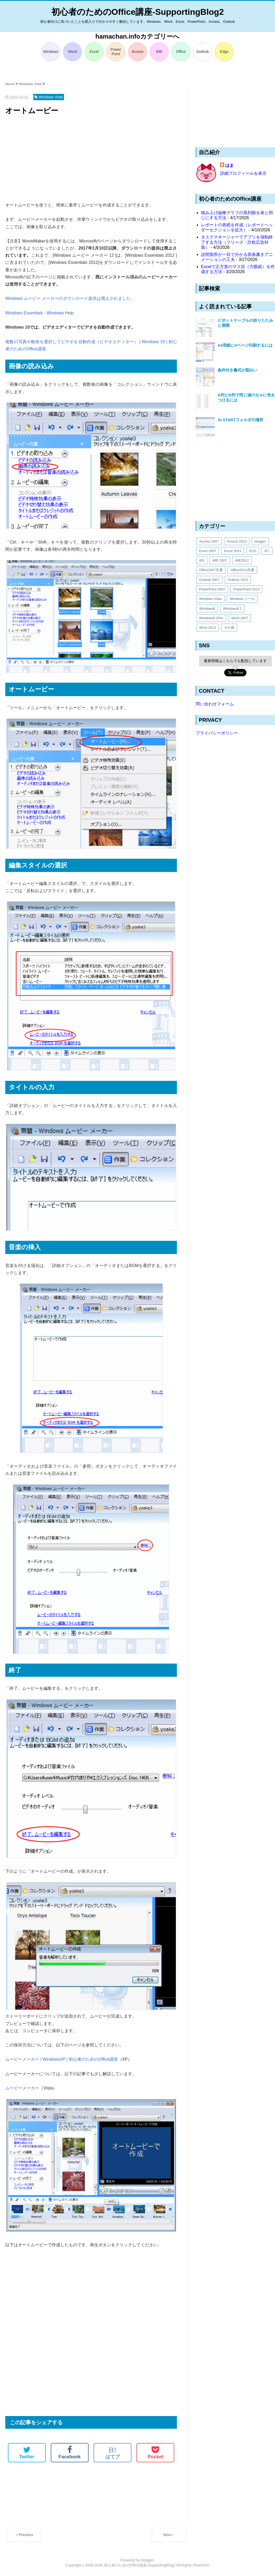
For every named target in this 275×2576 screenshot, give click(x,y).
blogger (260, 541)
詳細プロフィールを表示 (243, 173)
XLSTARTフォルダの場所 (240, 419)
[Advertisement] (91, 159)
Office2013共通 (242, 570)
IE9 (201, 560)
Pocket (155, 2452)
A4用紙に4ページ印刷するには (245, 345)
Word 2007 (239, 618)
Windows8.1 (232, 608)
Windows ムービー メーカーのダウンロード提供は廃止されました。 (70, 298)
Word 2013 (207, 628)
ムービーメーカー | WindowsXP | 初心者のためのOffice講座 (61, 2059)
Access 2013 (236, 541)
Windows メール (242, 599)
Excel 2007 (207, 551)
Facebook (69, 2452)
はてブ (113, 2452)
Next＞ (169, 2535)
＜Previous (24, 2535)
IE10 (252, 551)
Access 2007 (209, 541)
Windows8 (207, 608)
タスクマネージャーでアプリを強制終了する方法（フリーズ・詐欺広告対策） (237, 242)
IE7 (267, 551)
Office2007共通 (211, 570)
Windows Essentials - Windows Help (39, 313)
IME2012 (242, 560)
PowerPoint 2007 (212, 589)
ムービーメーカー (22, 2088)
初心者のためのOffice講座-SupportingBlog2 (137, 12)
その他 (229, 628)
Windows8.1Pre (211, 618)
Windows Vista (210, 599)
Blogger (147, 2560)
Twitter (26, 2452)
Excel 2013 (232, 551)
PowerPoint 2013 (246, 589)
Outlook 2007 (209, 580)
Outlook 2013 (238, 580)
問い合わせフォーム (215, 704)
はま (229, 165)
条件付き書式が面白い (237, 370)
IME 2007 (219, 560)
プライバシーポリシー (217, 733)
